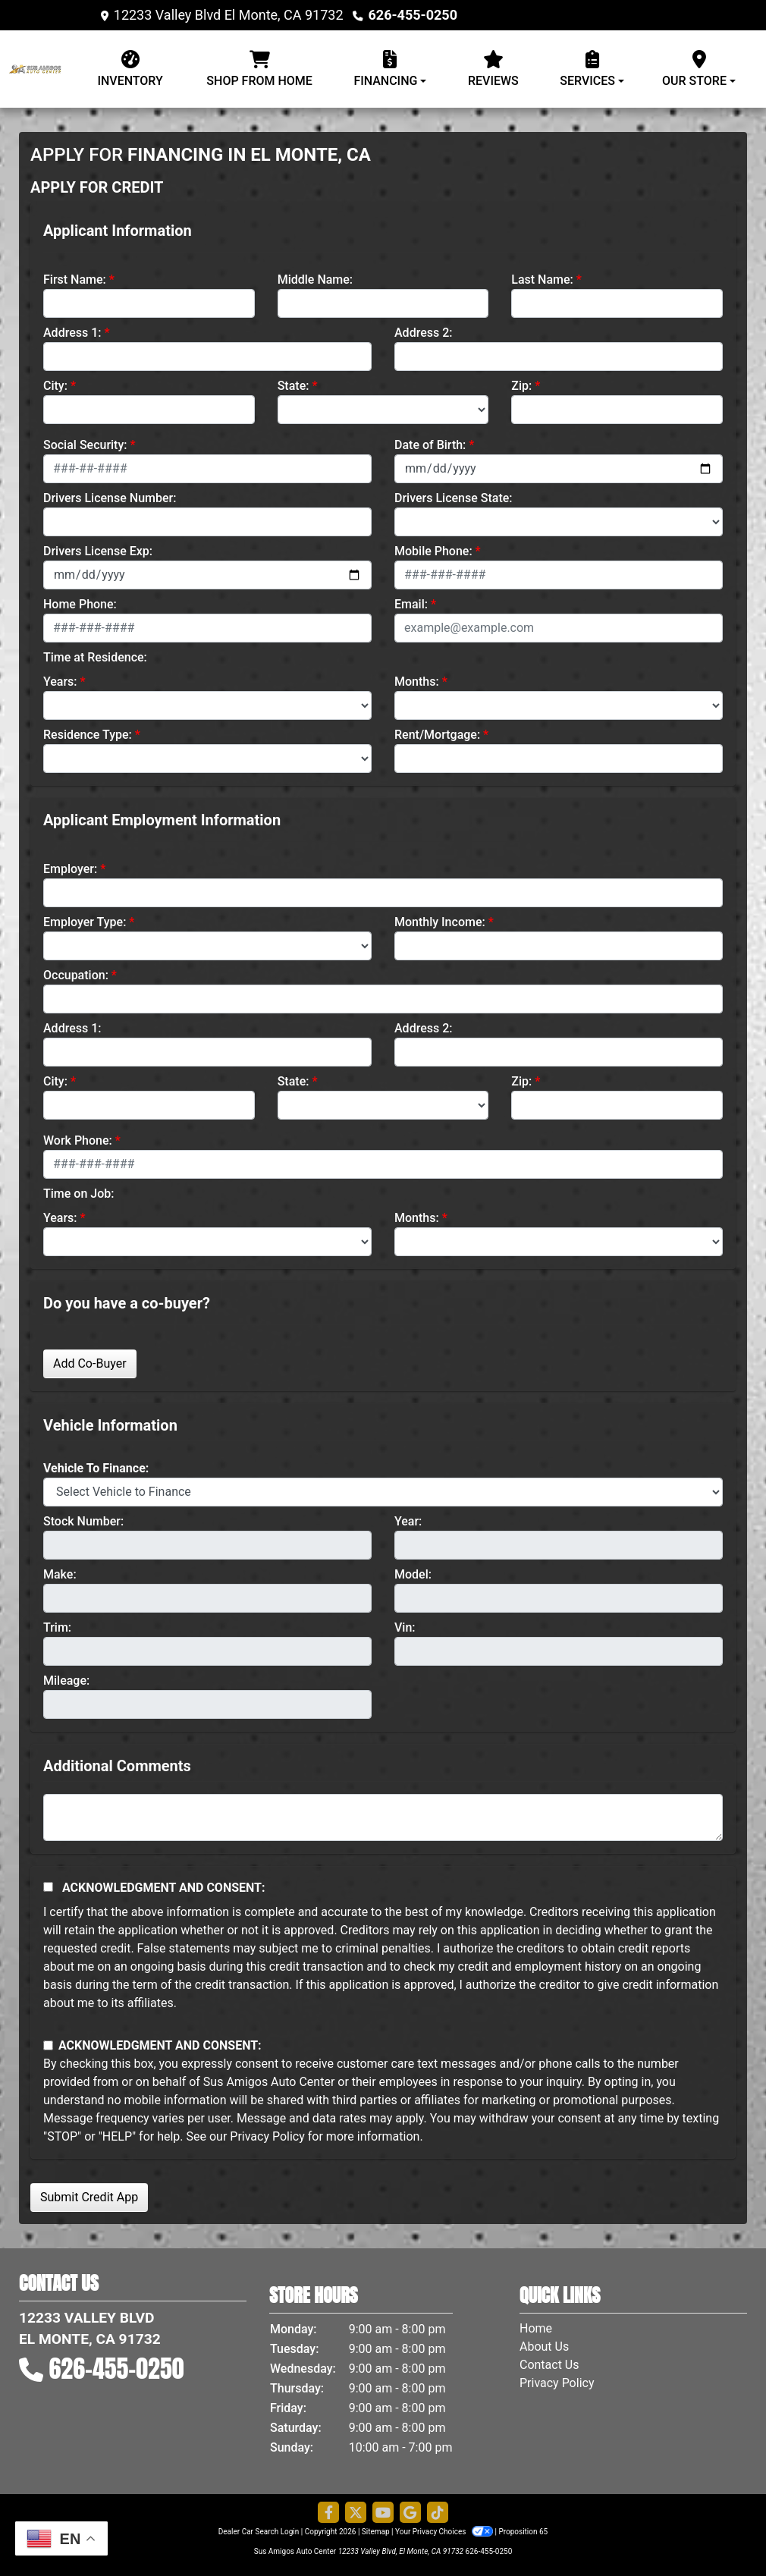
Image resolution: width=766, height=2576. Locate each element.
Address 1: (72, 332)
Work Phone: (77, 1140)
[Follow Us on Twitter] (355, 2513)
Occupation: (75, 975)
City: (55, 386)
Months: (416, 681)
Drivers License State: (453, 498)
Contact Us (549, 2365)
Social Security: (85, 445)
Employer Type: (84, 922)
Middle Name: (315, 279)
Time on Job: (78, 1193)
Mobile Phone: (433, 551)
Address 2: (423, 332)
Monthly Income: (439, 922)
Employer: (70, 869)
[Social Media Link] (437, 2513)
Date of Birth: (430, 445)
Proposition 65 (523, 2531)
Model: (413, 1574)
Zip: (521, 386)
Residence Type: (87, 734)
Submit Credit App (89, 2197)
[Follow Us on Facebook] (328, 2513)
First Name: (74, 279)
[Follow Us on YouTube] (383, 2513)
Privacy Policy (267, 2136)
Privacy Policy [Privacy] (557, 2383)
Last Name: (542, 279)
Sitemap (376, 2531)
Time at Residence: (95, 657)
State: (293, 386)
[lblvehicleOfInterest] (383, 1492)
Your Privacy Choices (444, 2531)
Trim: (57, 1627)
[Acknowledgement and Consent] (48, 1887)
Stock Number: (83, 1521)
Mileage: (66, 1680)
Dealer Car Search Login (259, 2531)
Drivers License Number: (109, 498)
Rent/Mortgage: (437, 734)
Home (536, 2328)
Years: (60, 681)
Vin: (405, 1627)
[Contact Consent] (48, 2045)
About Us (544, 2346)
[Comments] (383, 1817)
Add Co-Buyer (90, 1363)
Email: (411, 604)
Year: (408, 1521)
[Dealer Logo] (42, 68)
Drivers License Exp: (97, 551)
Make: (60, 1574)
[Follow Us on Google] (410, 2513)
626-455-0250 (413, 15)
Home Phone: (80, 604)
